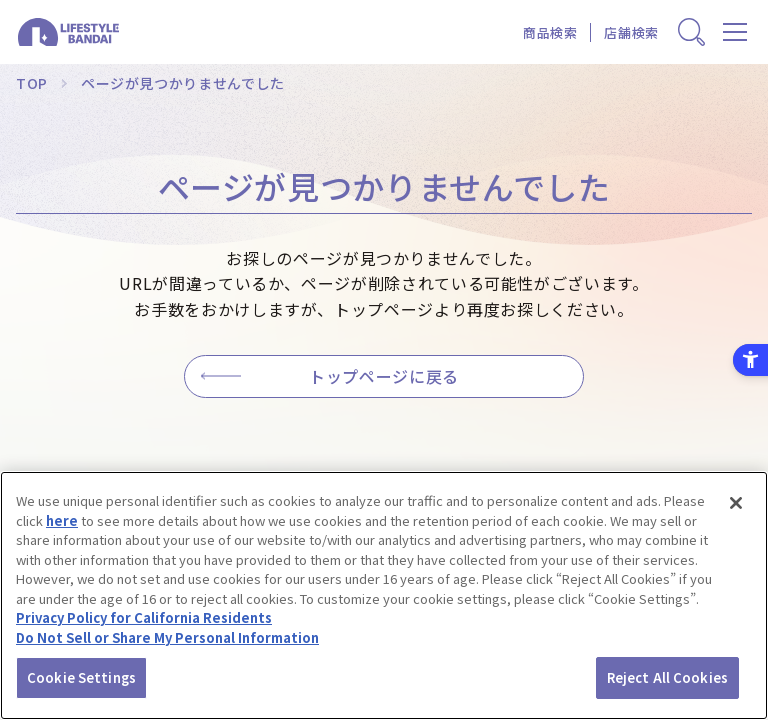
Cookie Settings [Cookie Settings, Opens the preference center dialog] (81, 677)
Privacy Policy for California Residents (144, 617)
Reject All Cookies (667, 677)
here (62, 520)
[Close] (736, 503)
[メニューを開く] (735, 32)
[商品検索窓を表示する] (691, 32)
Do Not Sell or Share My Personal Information (167, 637)
